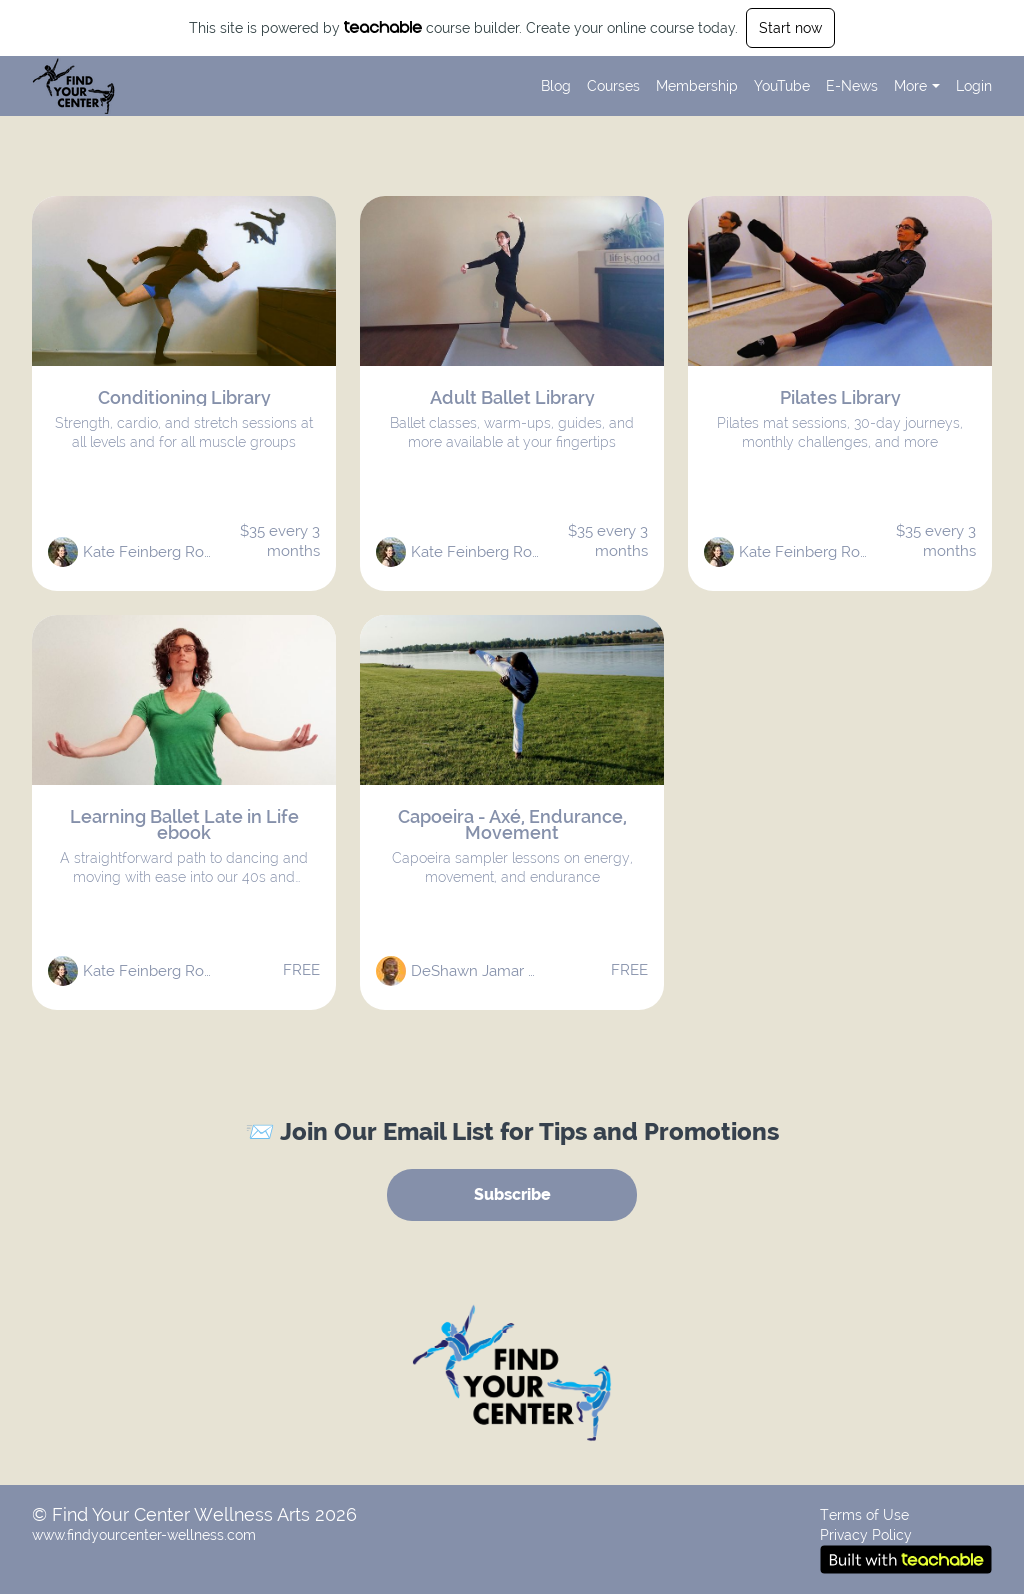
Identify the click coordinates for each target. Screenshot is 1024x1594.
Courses (613, 86)
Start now (790, 28)
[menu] (758, 86)
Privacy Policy (866, 1535)
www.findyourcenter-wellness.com (144, 1535)
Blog (556, 86)
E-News (852, 86)
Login (974, 86)
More (917, 86)
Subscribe (512, 1194)
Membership (697, 86)
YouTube (782, 86)
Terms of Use (864, 1515)
